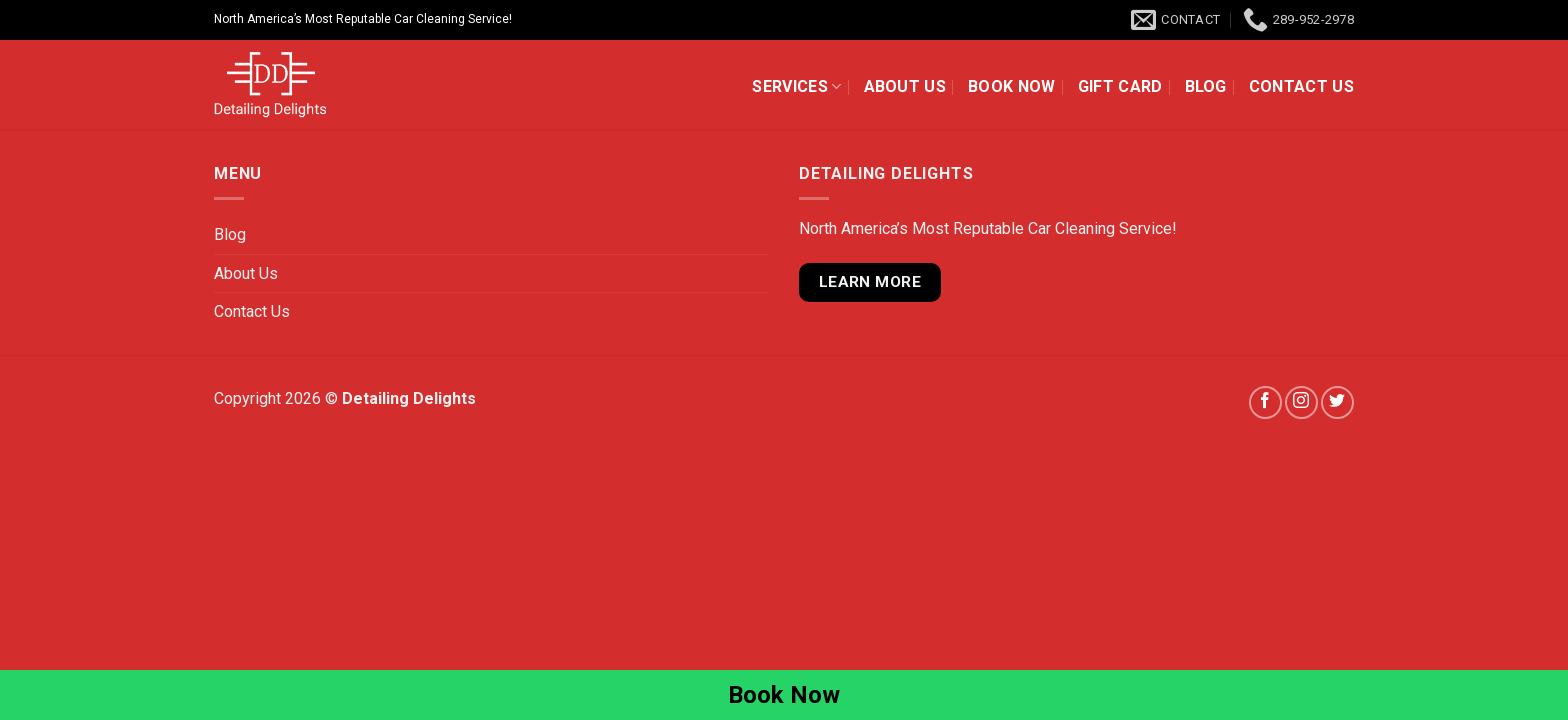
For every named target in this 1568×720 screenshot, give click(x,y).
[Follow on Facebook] (1265, 402)
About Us (905, 86)
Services (796, 87)
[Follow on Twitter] (1337, 402)
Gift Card (1120, 86)
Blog (1206, 86)
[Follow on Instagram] (1301, 402)
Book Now (1012, 86)
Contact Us (1301, 86)
